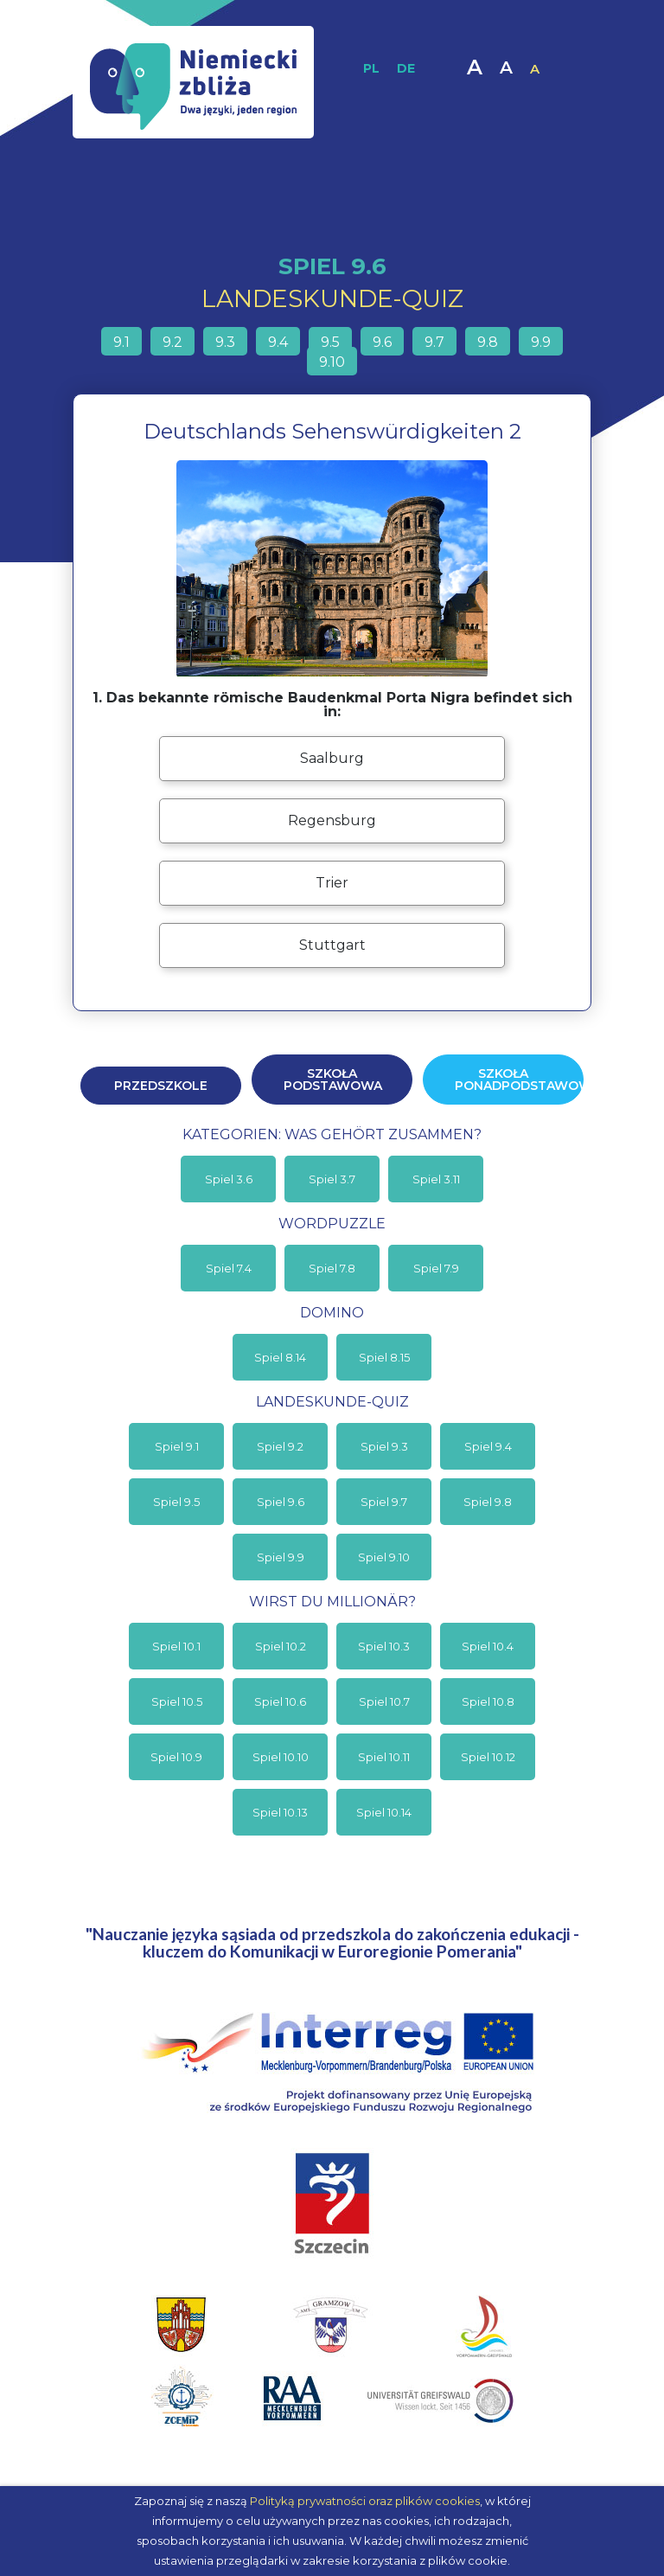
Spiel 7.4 (229, 1268)
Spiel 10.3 (384, 1646)
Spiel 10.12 (488, 1757)
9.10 (332, 362)
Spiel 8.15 (384, 1357)
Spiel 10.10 (280, 1757)
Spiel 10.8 (488, 1701)
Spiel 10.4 (488, 1646)
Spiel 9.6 (280, 1502)
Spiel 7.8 (332, 1268)
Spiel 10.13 (280, 1812)
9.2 (172, 342)
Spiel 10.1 (176, 1646)
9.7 (434, 342)
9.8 (487, 342)
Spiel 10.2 (280, 1646)
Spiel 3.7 (332, 1179)
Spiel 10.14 (384, 1812)
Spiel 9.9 (280, 1557)
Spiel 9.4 (488, 1446)
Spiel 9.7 (384, 1502)
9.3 (225, 342)
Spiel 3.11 (436, 1179)
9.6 (382, 342)
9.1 (121, 342)
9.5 (330, 342)
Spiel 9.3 (384, 1446)
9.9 (541, 342)
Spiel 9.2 (280, 1446)
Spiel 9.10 (384, 1557)
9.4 (278, 342)
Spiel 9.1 (177, 1446)
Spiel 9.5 (176, 1502)
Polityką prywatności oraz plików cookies (365, 2501)
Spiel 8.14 (280, 1357)
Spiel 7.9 (436, 1268)
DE (406, 68)
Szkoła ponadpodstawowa (519, 1079)
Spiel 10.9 (176, 1757)
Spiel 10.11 (384, 1757)
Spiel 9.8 (487, 1502)
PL (371, 68)
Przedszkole (161, 1085)
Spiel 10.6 (280, 1701)
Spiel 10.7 (384, 1701)
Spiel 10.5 (176, 1701)
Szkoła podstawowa (333, 1079)
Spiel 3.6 (228, 1179)
